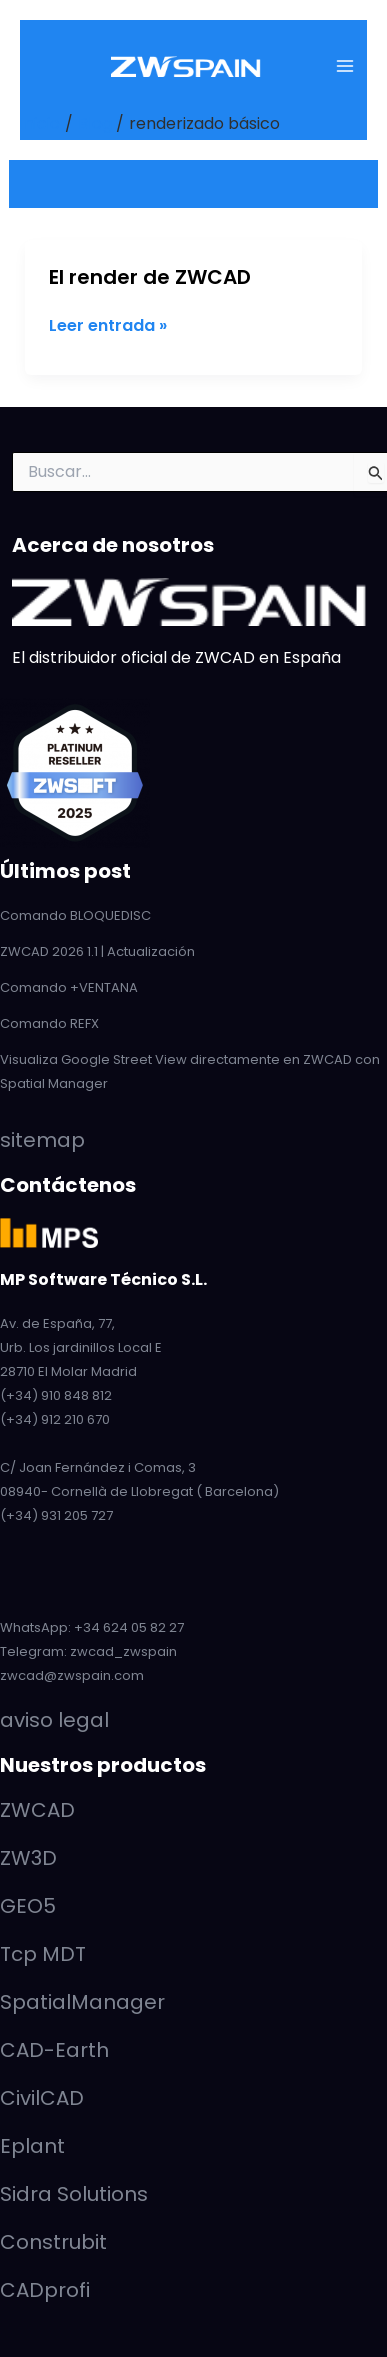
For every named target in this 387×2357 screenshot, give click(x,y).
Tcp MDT (43, 1954)
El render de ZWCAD (150, 277)
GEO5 (28, 1906)
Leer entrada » (108, 326)
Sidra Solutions (74, 2194)
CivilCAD (42, 2098)
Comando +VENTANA (69, 987)
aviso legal (54, 1720)
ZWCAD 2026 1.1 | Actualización (97, 951)
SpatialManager (82, 2002)
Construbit (53, 2242)
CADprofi (45, 2290)
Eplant (32, 2146)
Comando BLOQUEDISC (75, 915)
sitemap (42, 1140)
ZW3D (28, 1858)
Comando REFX (49, 1023)
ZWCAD (37, 1810)
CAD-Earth (54, 2050)
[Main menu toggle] (345, 66)
